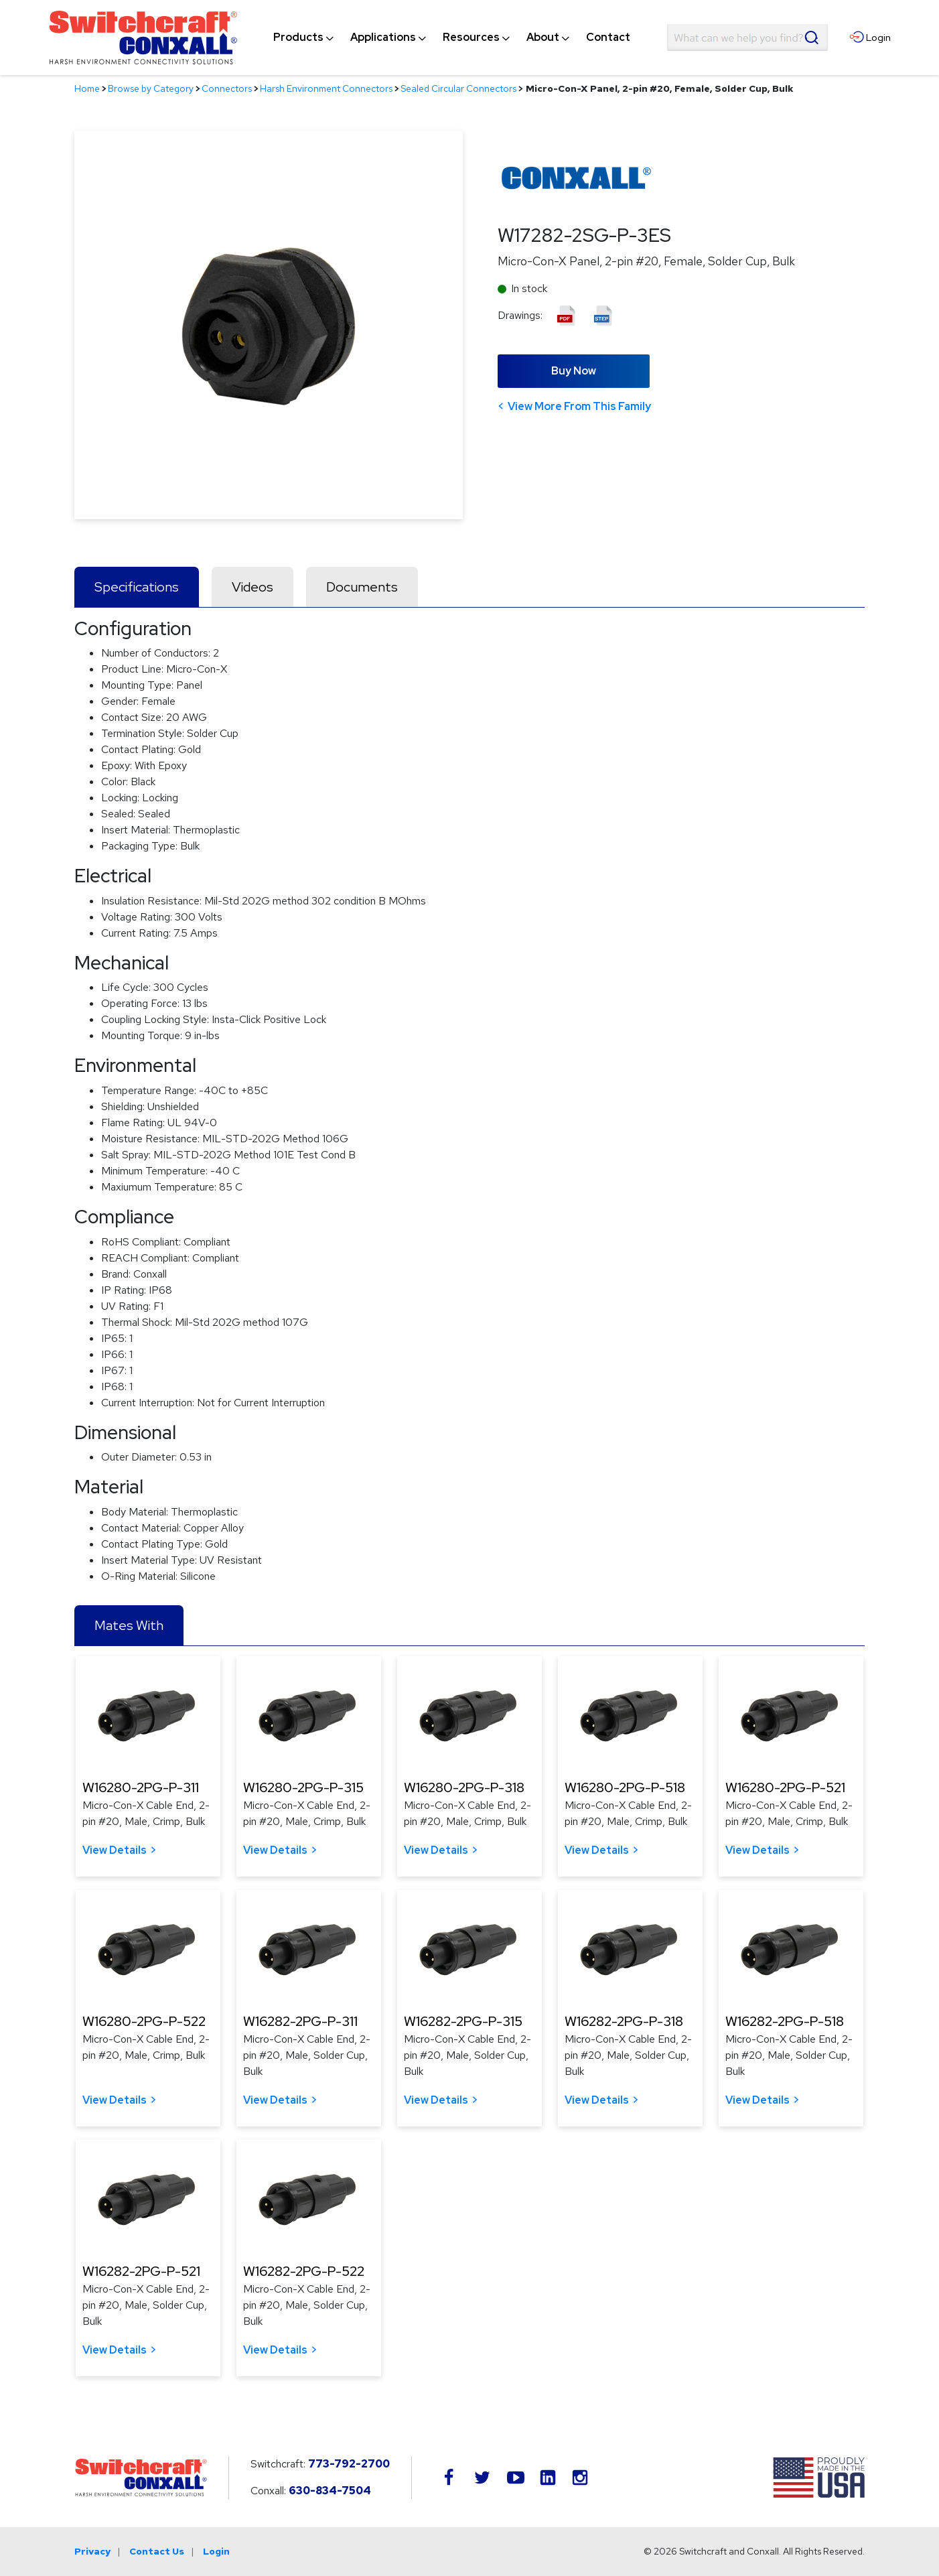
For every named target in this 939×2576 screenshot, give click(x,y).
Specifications (136, 587)
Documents (362, 587)
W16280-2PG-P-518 (625, 1787)
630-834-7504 (330, 2491)
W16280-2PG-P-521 (785, 1787)
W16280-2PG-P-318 (464, 1787)
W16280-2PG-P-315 (303, 1787)
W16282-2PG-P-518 (784, 2021)
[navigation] (452, 37)
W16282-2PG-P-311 (300, 2021)
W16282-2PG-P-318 (624, 2021)
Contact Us (156, 2551)
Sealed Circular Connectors (458, 88)
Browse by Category (151, 88)
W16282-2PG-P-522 (303, 2271)
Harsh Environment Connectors (326, 88)
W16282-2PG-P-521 (141, 2271)
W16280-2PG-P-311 (140, 1787)
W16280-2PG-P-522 (144, 2021)
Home (87, 88)
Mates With (128, 1625)
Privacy (92, 2551)
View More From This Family (579, 406)
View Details (114, 1850)
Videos (252, 587)
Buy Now (573, 371)
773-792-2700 (349, 2464)
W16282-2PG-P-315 (463, 2021)
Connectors (227, 88)
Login (216, 2551)
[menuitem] (298, 37)
